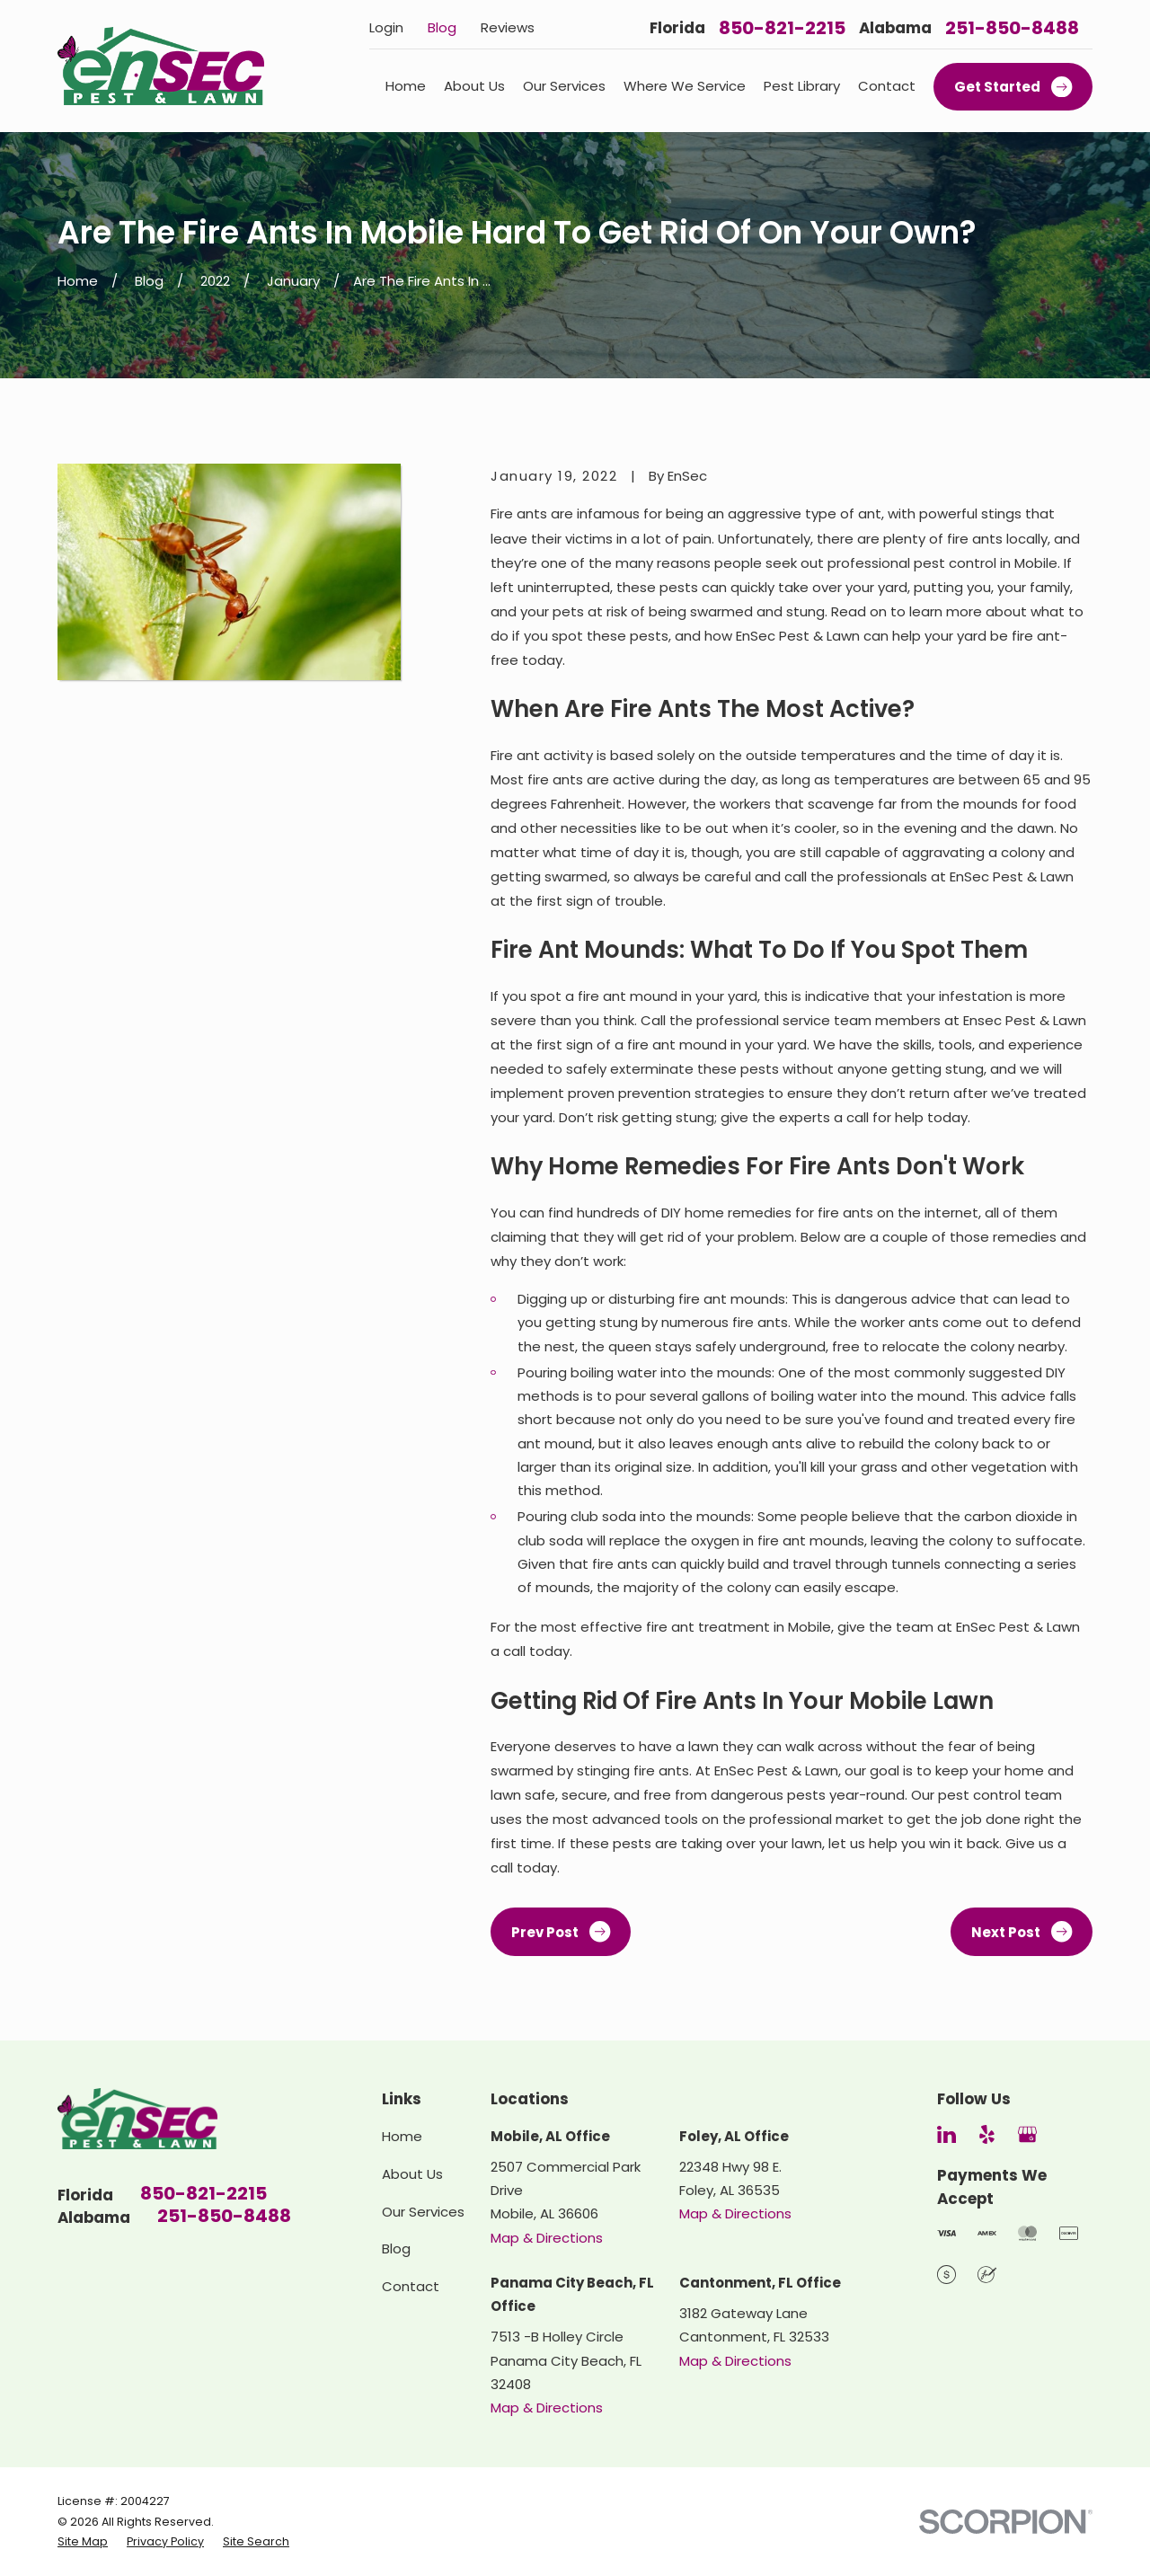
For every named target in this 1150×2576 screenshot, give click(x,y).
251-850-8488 (1012, 28)
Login (386, 27)
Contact (410, 2286)
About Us (412, 2173)
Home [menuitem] (405, 85)
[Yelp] (987, 2134)
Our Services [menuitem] (564, 85)
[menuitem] (83, 2542)
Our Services (423, 2211)
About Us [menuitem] (474, 85)
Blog (442, 27)
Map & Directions (547, 2237)
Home (402, 2136)
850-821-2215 (782, 28)
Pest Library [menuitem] (802, 85)
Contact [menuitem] (887, 85)
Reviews (508, 27)
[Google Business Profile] (1027, 2134)
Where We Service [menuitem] (685, 85)
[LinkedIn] (946, 2134)
